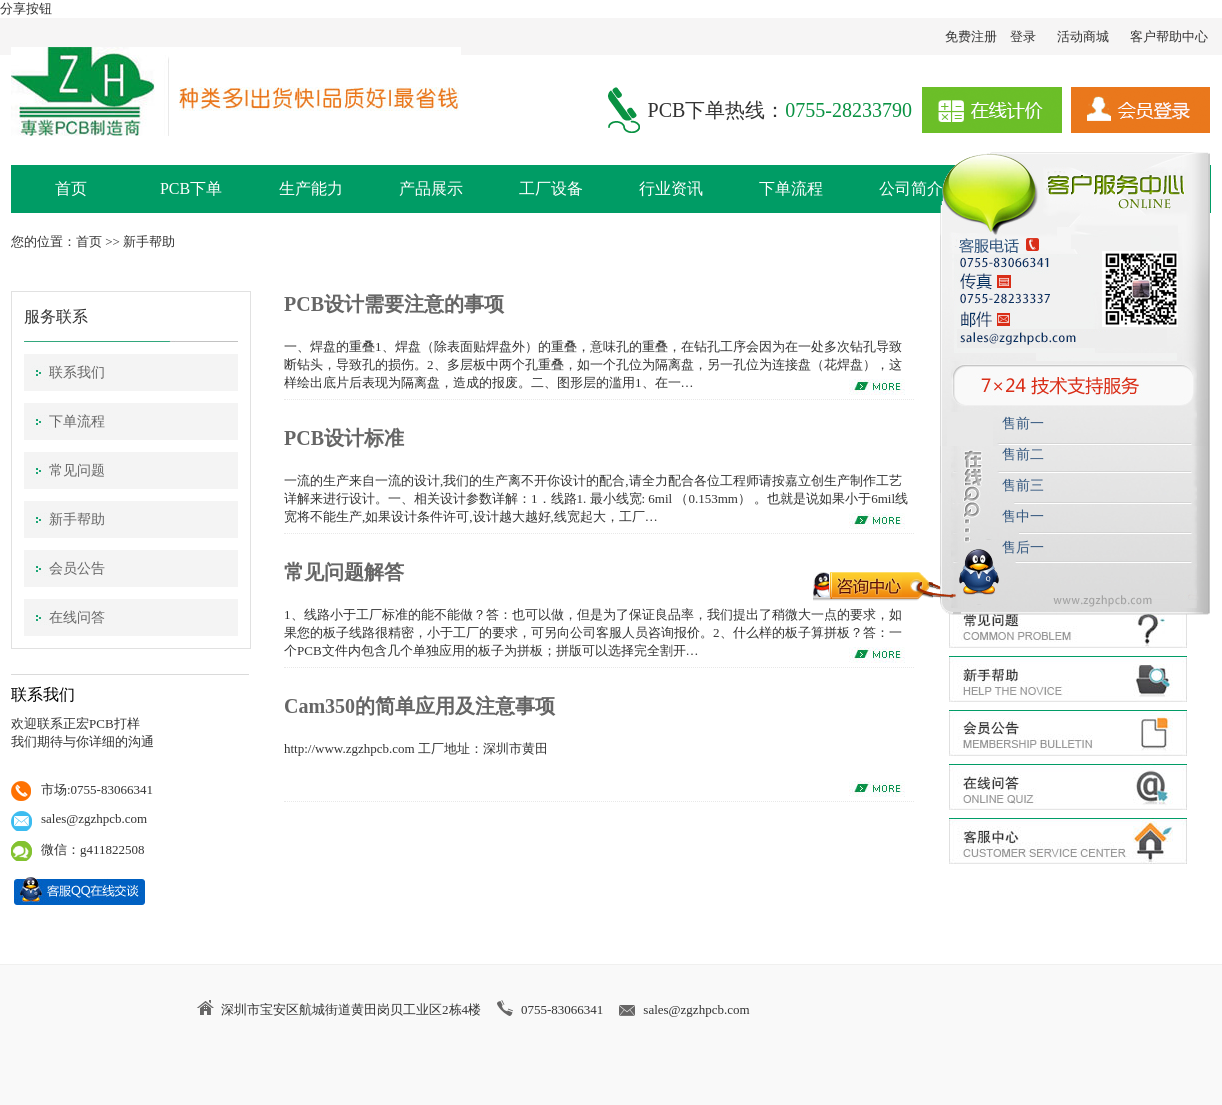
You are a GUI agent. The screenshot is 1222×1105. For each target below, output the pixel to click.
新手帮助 (149, 241)
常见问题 (77, 470)
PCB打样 (114, 723)
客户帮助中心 (1169, 36)
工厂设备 (551, 188)
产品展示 (431, 188)
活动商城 (1083, 36)
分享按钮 (26, 8)
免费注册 (971, 36)
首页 (71, 188)
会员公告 (77, 568)
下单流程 (791, 188)
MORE (880, 655)
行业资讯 (671, 188)
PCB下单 (191, 188)
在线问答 (77, 617)
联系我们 (77, 372)
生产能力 (311, 188)
